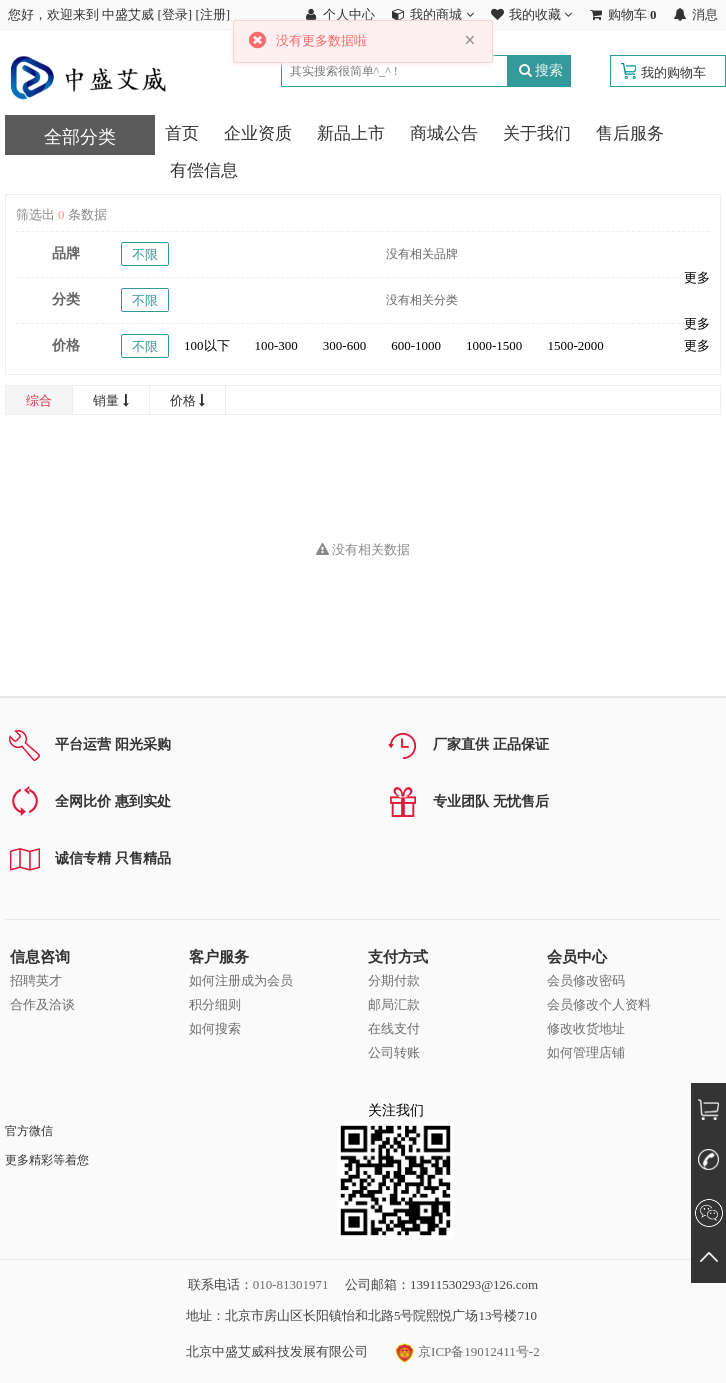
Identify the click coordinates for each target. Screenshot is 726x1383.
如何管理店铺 (586, 1052)
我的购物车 (673, 72)
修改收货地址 (586, 1028)
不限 (145, 254)
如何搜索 (215, 1028)
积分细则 (215, 1004)
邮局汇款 (394, 1004)
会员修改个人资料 (599, 1004)
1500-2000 (575, 345)
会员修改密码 (586, 980)
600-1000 (416, 345)
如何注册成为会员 (241, 980)
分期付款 (394, 980)
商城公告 (444, 133)
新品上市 (351, 133)
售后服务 (630, 133)
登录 (175, 14)
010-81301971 (291, 1284)
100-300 (276, 345)
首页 (182, 133)
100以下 (207, 345)
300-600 (344, 345)
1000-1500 (494, 345)
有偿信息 (204, 170)
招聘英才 (36, 980)
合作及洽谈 (42, 1004)
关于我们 (537, 133)
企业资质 (258, 133)
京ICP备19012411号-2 (467, 1351)
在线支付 (394, 1028)
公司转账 (394, 1052)
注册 (213, 14)
